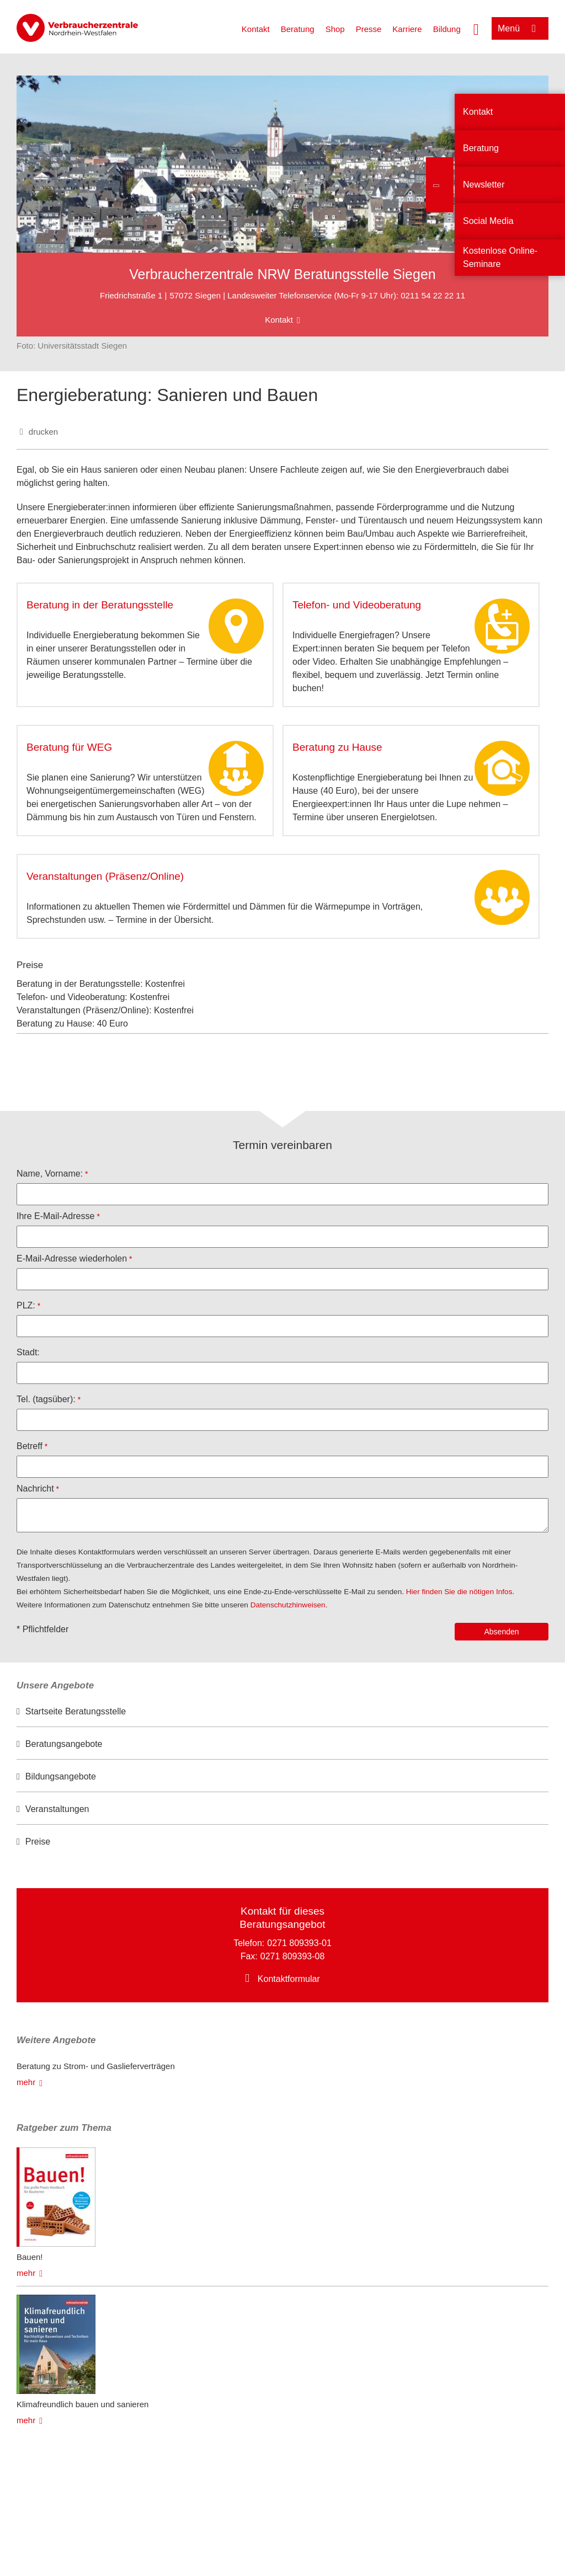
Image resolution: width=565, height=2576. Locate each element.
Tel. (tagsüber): (46, 1399)
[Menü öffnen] (520, 28)
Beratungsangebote (64, 1744)
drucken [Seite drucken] (43, 431)
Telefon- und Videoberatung (356, 605)
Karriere (407, 29)
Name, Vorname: (50, 1173)
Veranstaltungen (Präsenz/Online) (105, 876)
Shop (335, 29)
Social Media (488, 221)
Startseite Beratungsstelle (75, 1711)
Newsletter (484, 184)
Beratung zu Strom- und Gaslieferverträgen (96, 2066)
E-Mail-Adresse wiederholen (72, 1258)
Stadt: (28, 1352)
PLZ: (26, 1305)
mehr (26, 2082)
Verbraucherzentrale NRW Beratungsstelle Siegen (282, 274)
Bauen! (30, 2257)
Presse (369, 29)
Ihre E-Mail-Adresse (55, 1216)
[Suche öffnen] (476, 28)
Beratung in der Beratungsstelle (99, 605)
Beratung (298, 29)
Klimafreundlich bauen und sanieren (82, 2404)
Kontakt (256, 29)
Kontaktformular (289, 1979)
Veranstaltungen (57, 1809)
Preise (37, 1841)
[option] (282, 1712)
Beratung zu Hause (337, 747)
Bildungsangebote (60, 1776)
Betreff (29, 1446)
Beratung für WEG (69, 747)
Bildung (447, 29)
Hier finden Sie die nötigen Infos (459, 1592)
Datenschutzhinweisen (288, 1605)
